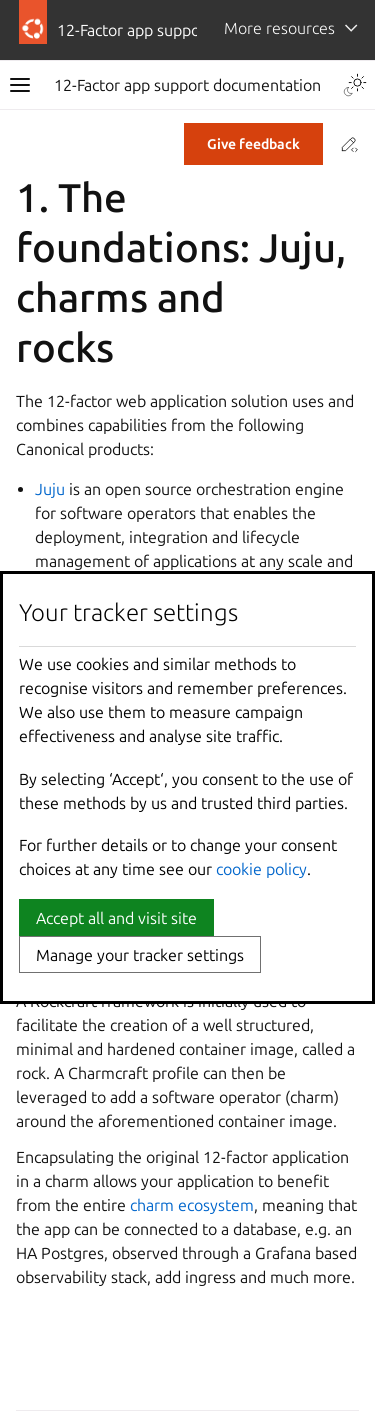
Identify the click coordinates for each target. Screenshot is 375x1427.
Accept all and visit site (116, 918)
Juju (50, 489)
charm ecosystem (192, 1205)
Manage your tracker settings (140, 955)
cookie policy (261, 869)
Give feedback (253, 144)
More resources (279, 28)
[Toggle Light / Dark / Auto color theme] (355, 85)
